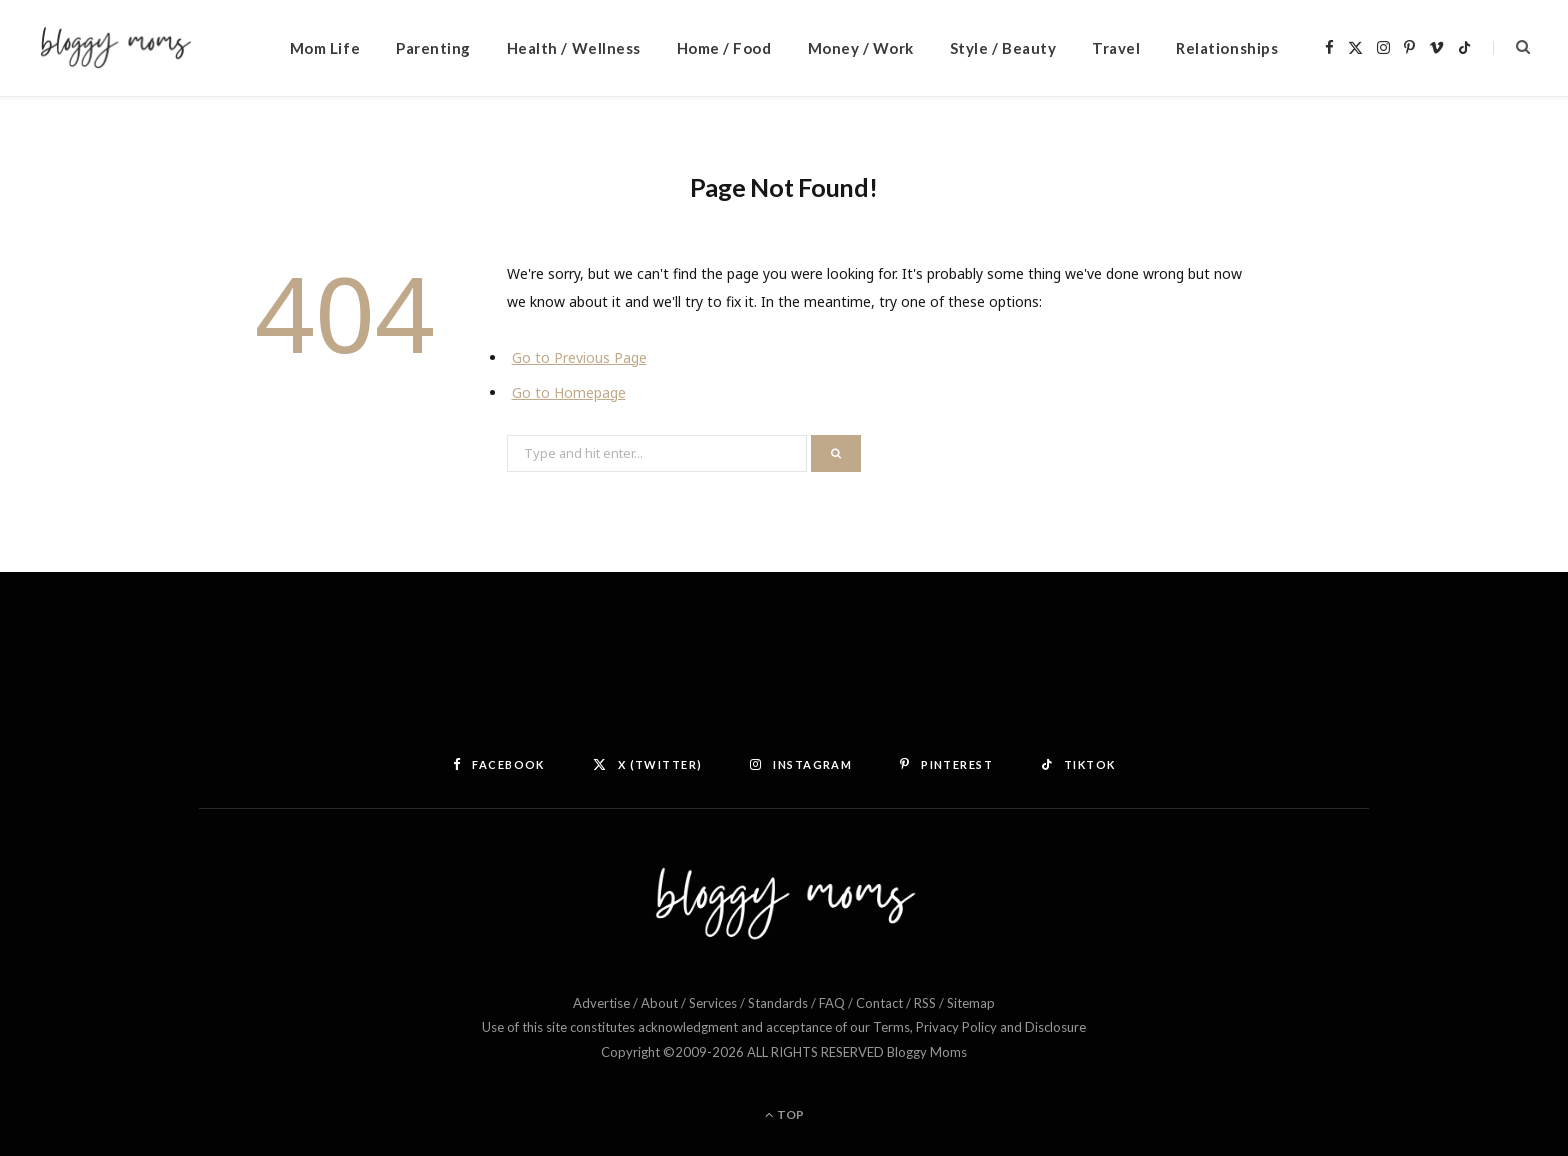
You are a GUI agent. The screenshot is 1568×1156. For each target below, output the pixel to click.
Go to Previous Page (579, 357)
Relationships (1227, 48)
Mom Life (325, 48)
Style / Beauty (1003, 48)
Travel (1116, 48)
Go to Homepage (569, 392)
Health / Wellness (574, 48)
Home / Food (724, 48)
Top (784, 1114)
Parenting (433, 48)
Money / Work (861, 48)
